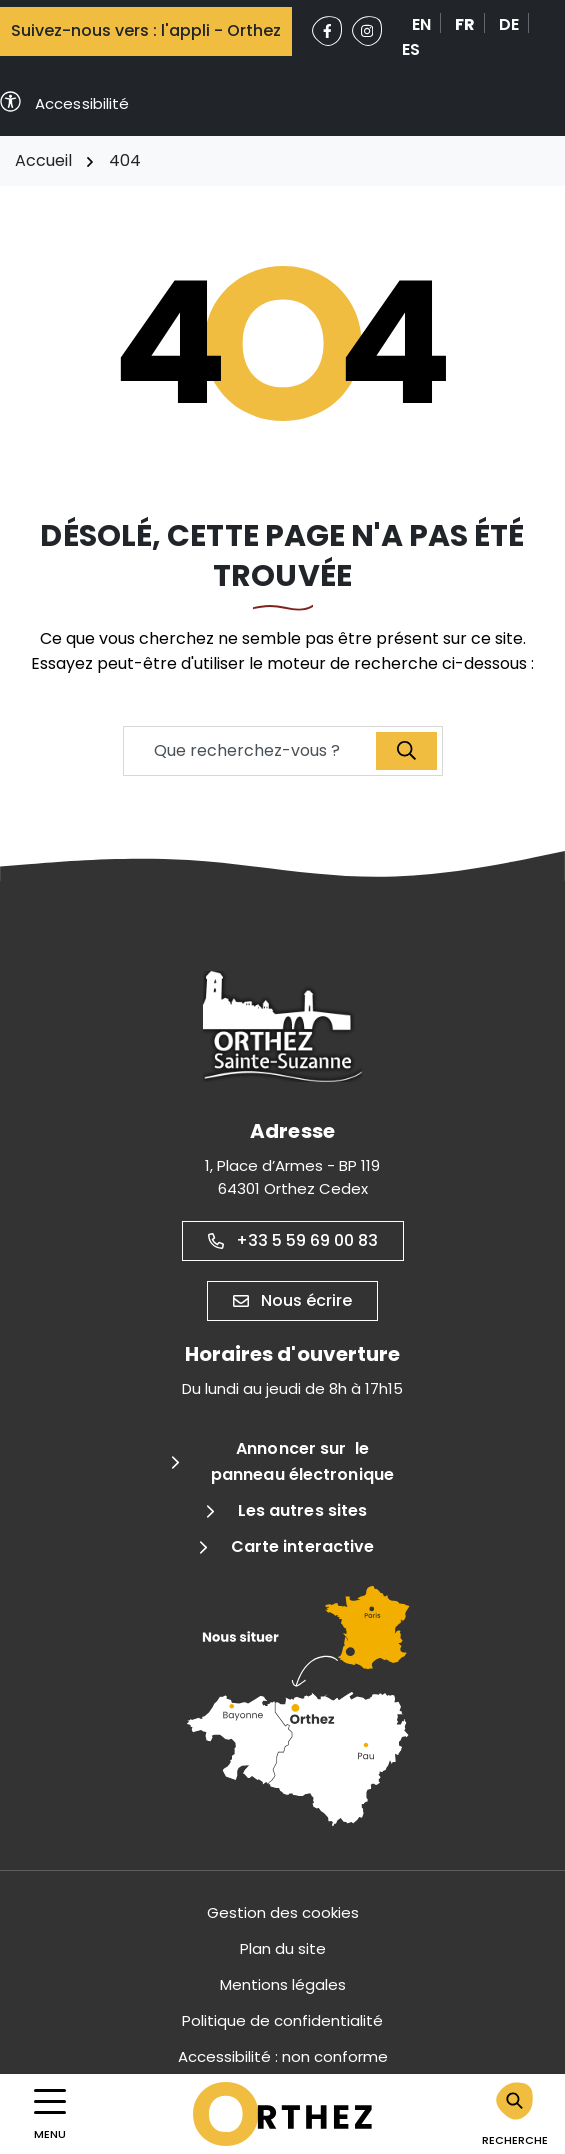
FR (465, 24)
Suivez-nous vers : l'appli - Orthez (146, 30)
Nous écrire (292, 1300)
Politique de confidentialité (282, 2020)
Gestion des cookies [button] (283, 1912)
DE (509, 24)
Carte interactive (303, 1546)
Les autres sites (303, 1510)
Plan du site (283, 1948)
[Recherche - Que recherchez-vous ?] (250, 751)
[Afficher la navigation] (50, 2114)
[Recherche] (406, 751)
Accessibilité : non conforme (283, 2056)
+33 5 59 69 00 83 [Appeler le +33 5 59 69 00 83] (293, 1240)
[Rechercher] (515, 2114)
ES (411, 49)
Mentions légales (283, 1984)
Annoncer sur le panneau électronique (302, 1461)
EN (421, 24)
